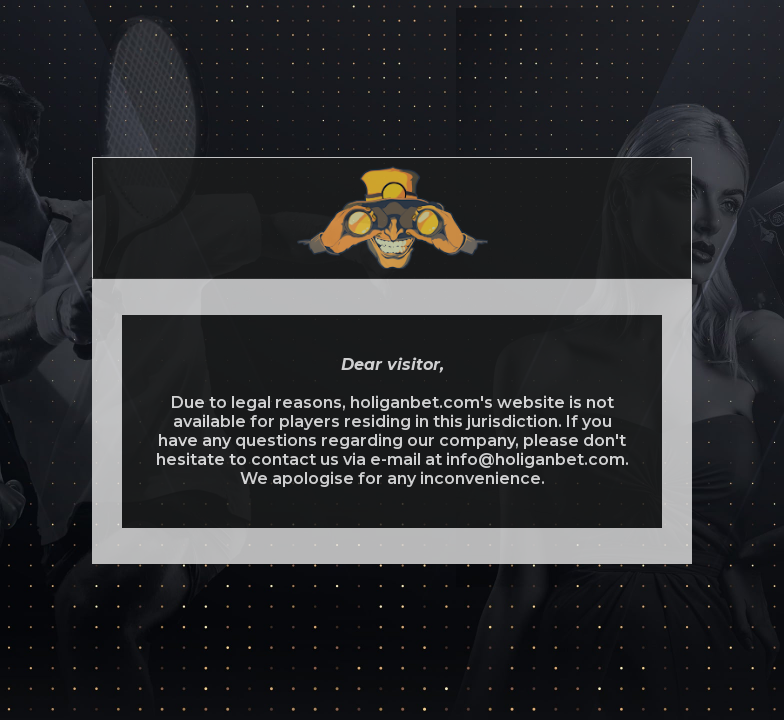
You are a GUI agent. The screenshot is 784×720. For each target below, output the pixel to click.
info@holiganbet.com (535, 459)
